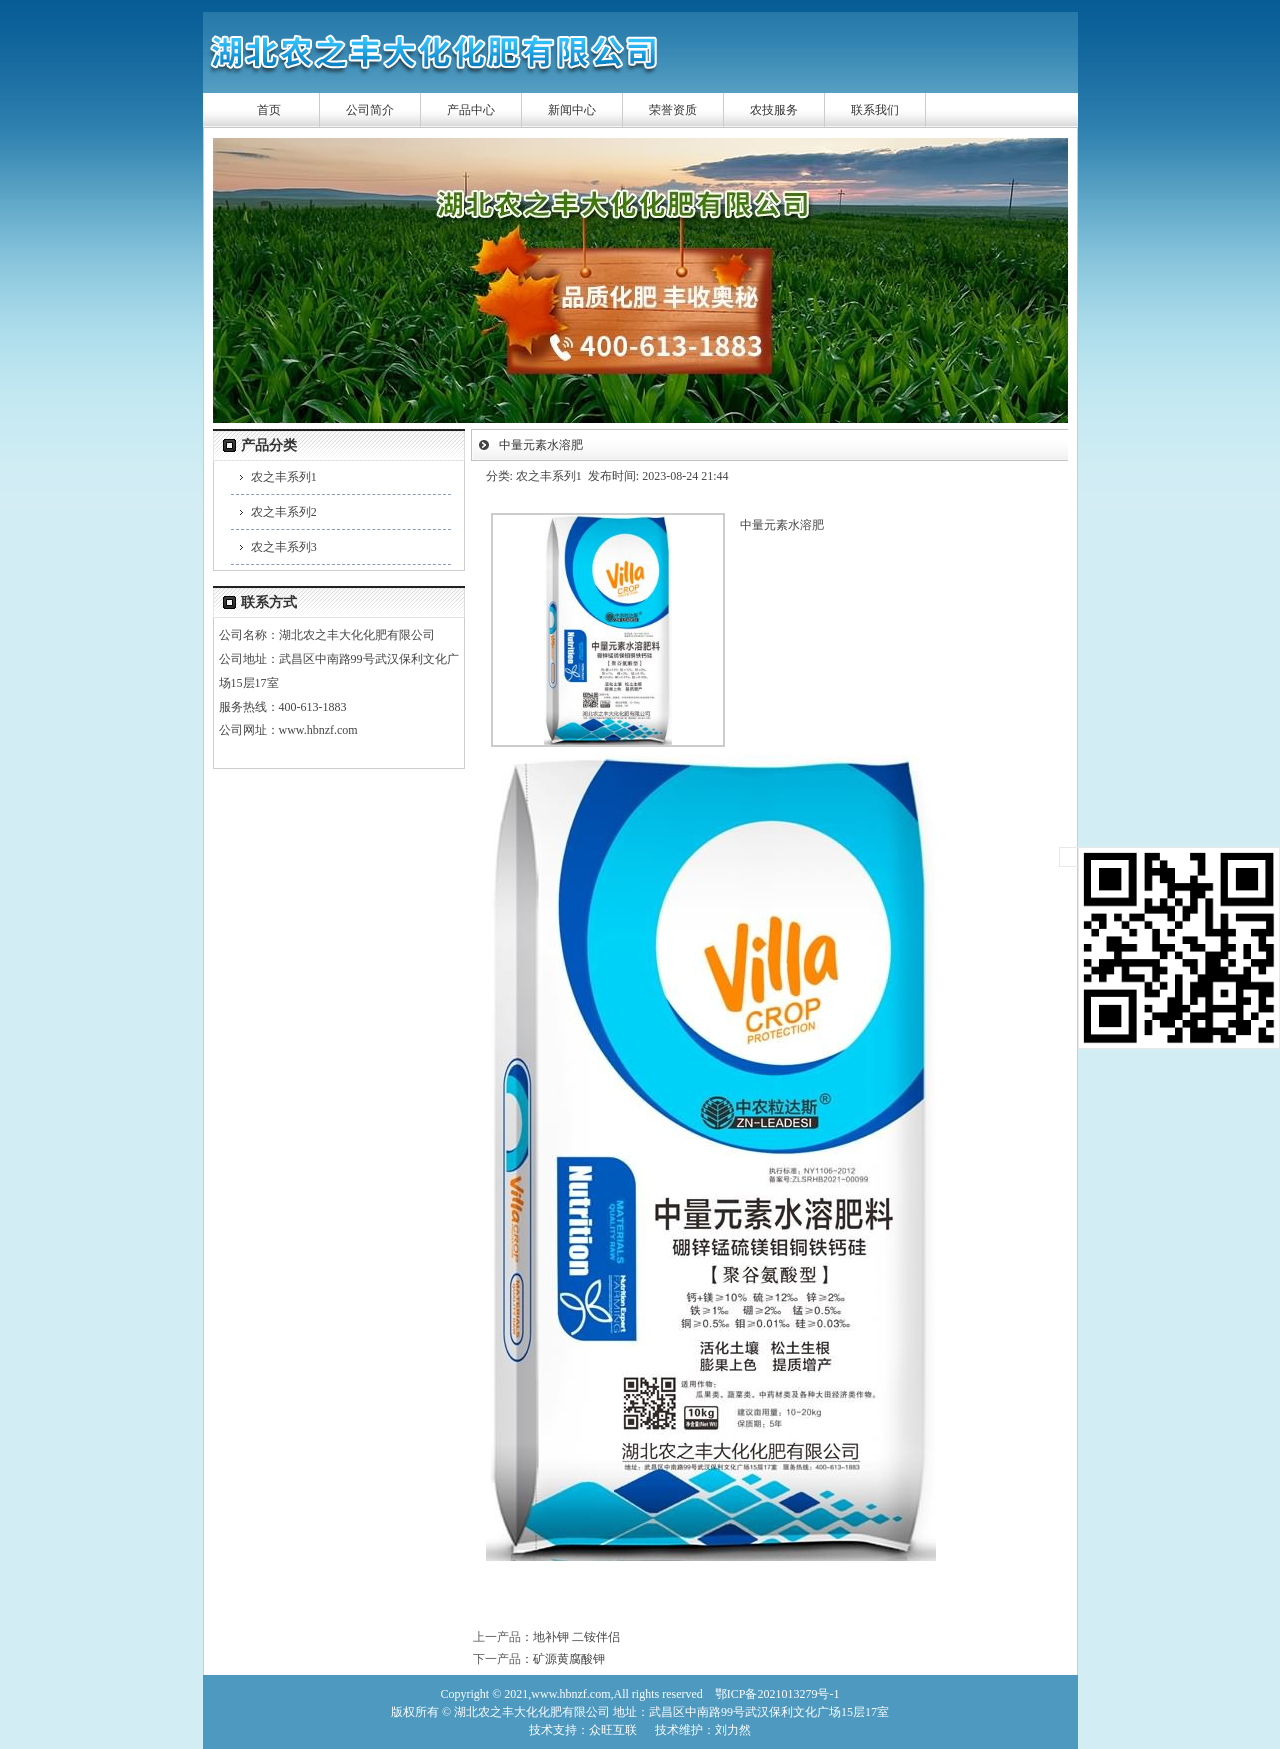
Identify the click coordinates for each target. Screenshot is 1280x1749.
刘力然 (733, 1730)
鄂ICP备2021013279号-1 (777, 1694)
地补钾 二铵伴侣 (576, 1637)
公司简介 (370, 110)
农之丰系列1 (284, 477)
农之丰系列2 (284, 512)
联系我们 (875, 110)
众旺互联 (613, 1730)
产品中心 (471, 110)
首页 (269, 110)
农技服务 (774, 110)
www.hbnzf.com (318, 730)
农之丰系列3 (284, 547)
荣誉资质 (673, 110)
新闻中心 (572, 110)
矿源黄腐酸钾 (569, 1659)
